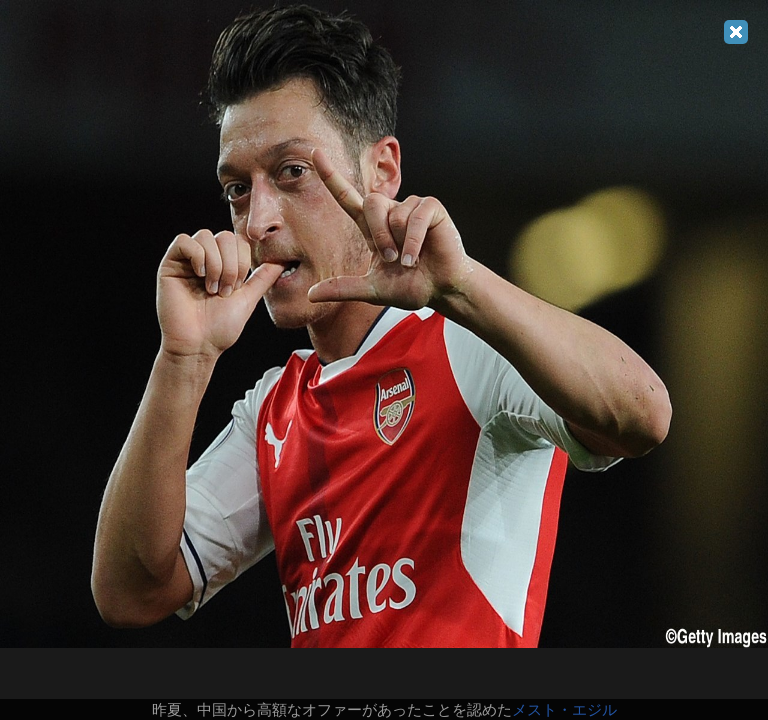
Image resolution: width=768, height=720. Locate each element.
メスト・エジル (564, 709)
